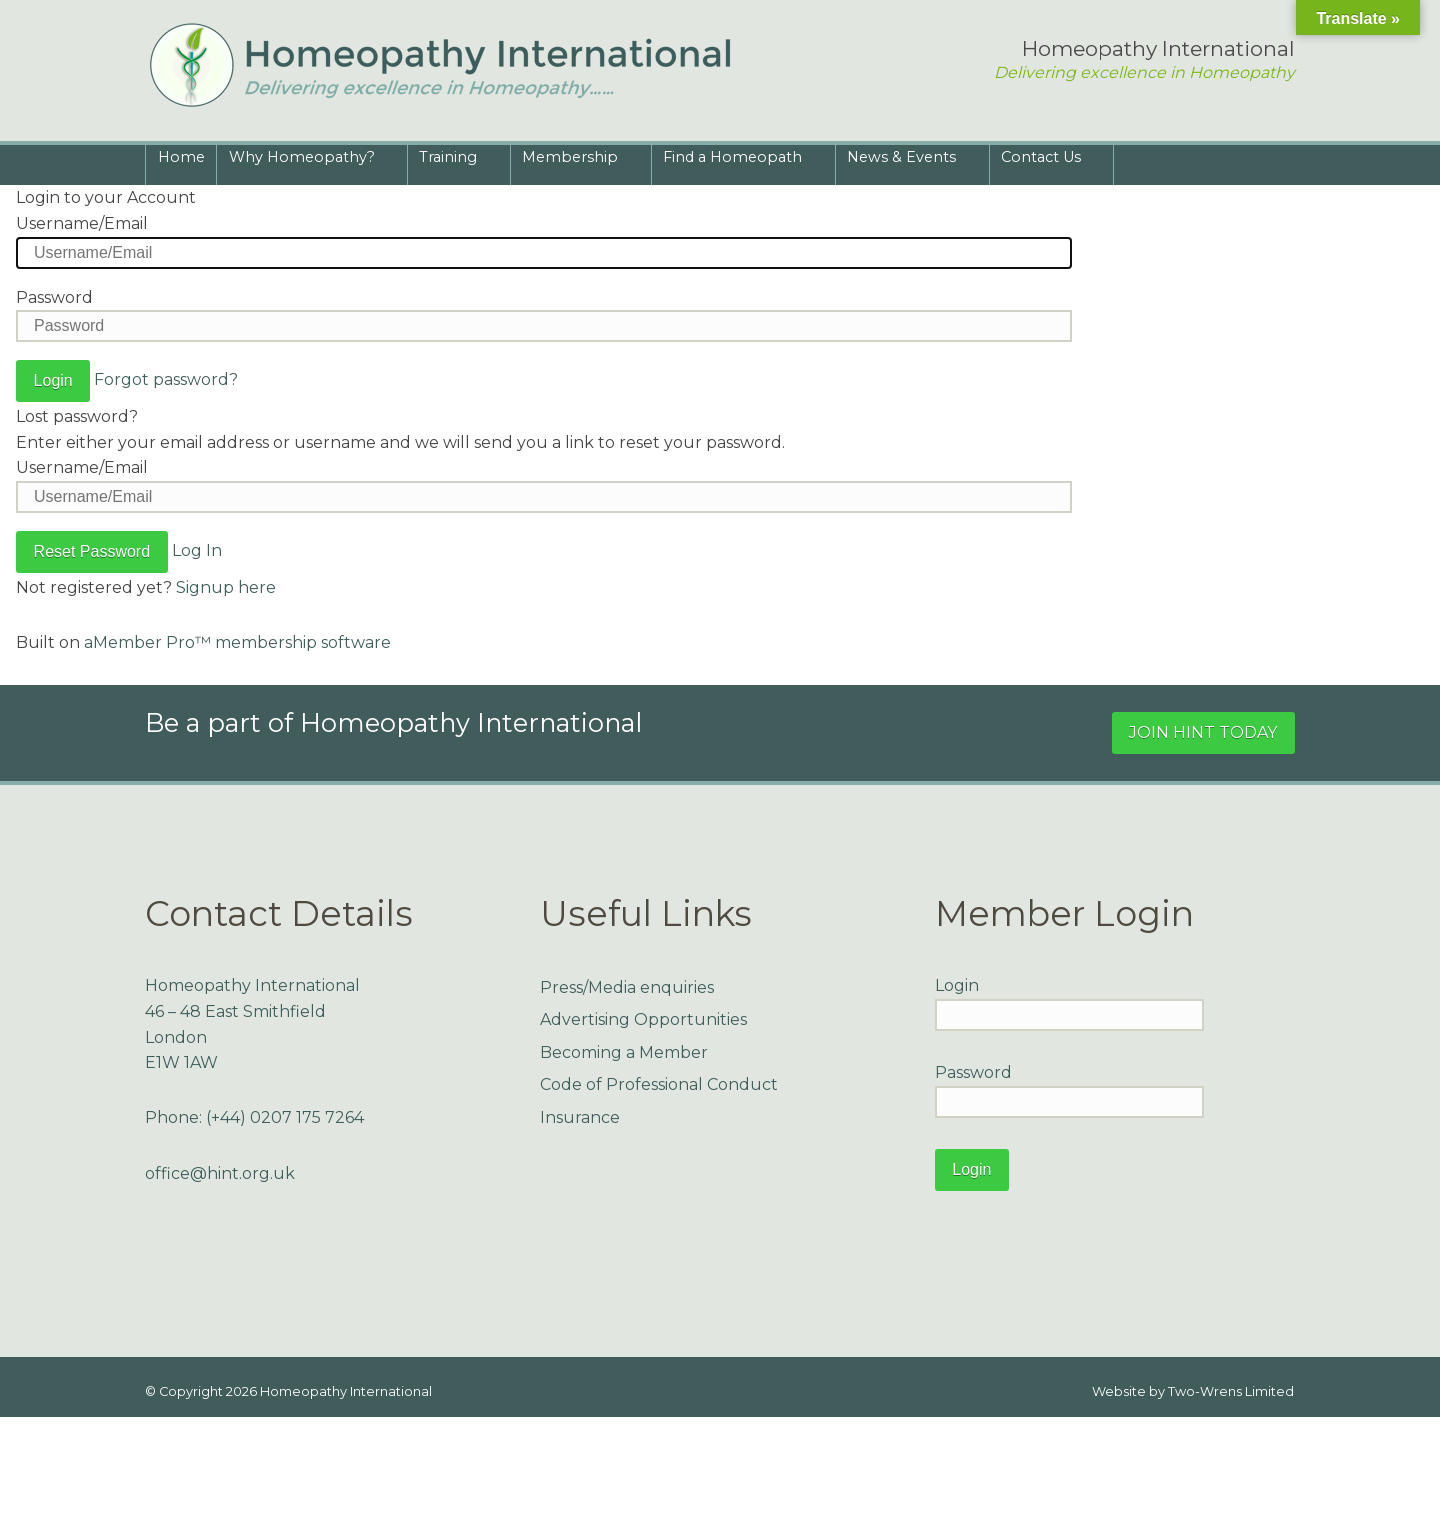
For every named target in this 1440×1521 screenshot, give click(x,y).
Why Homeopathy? (305, 161)
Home (181, 157)
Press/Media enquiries (627, 987)
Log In (197, 550)
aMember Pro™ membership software (237, 642)
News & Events (905, 161)
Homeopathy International (346, 1391)
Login (957, 985)
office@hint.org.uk (220, 1173)
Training (452, 161)
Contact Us (1045, 161)
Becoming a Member (624, 1052)
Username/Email (82, 223)
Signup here (226, 587)
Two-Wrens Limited (1231, 1391)
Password (54, 297)
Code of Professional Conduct (659, 1084)
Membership (574, 161)
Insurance (580, 1117)
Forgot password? (166, 379)
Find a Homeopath (736, 161)
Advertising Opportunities (643, 1019)
